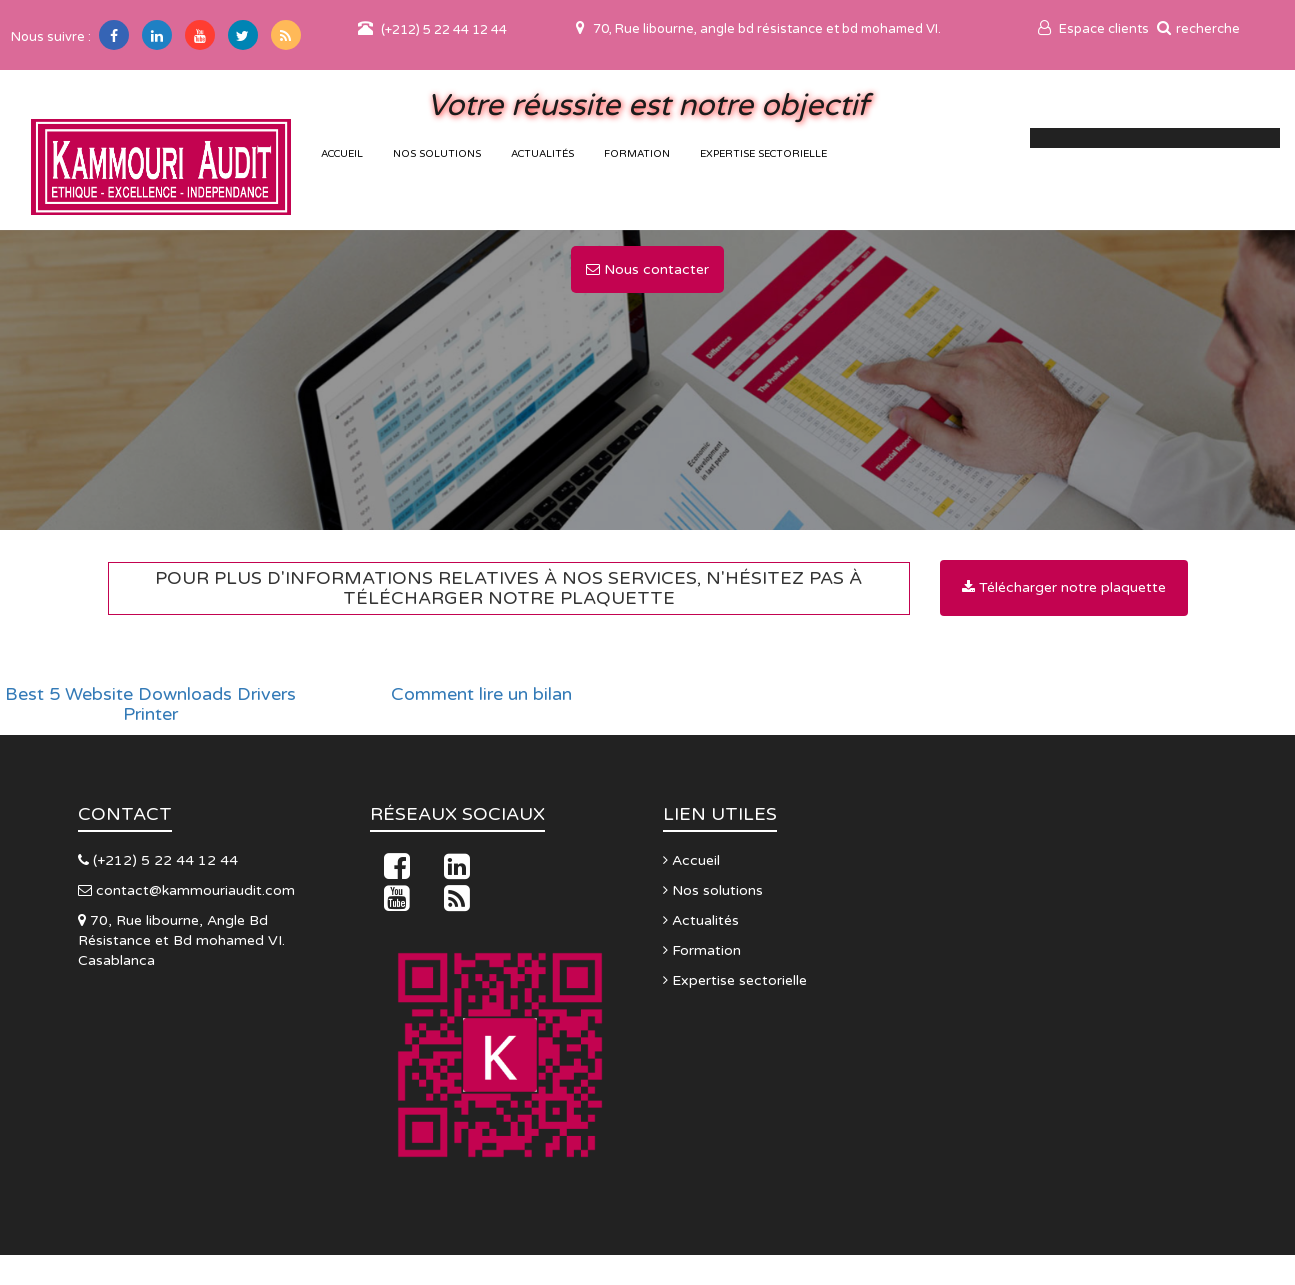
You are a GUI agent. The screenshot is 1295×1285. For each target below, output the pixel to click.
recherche (1198, 29)
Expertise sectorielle (763, 154)
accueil (342, 154)
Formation (637, 154)
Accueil (691, 860)
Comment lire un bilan (481, 695)
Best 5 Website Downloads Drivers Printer (150, 705)
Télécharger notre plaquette (1064, 587)
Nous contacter (647, 269)
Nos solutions (437, 154)
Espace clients (1093, 29)
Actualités (542, 154)
